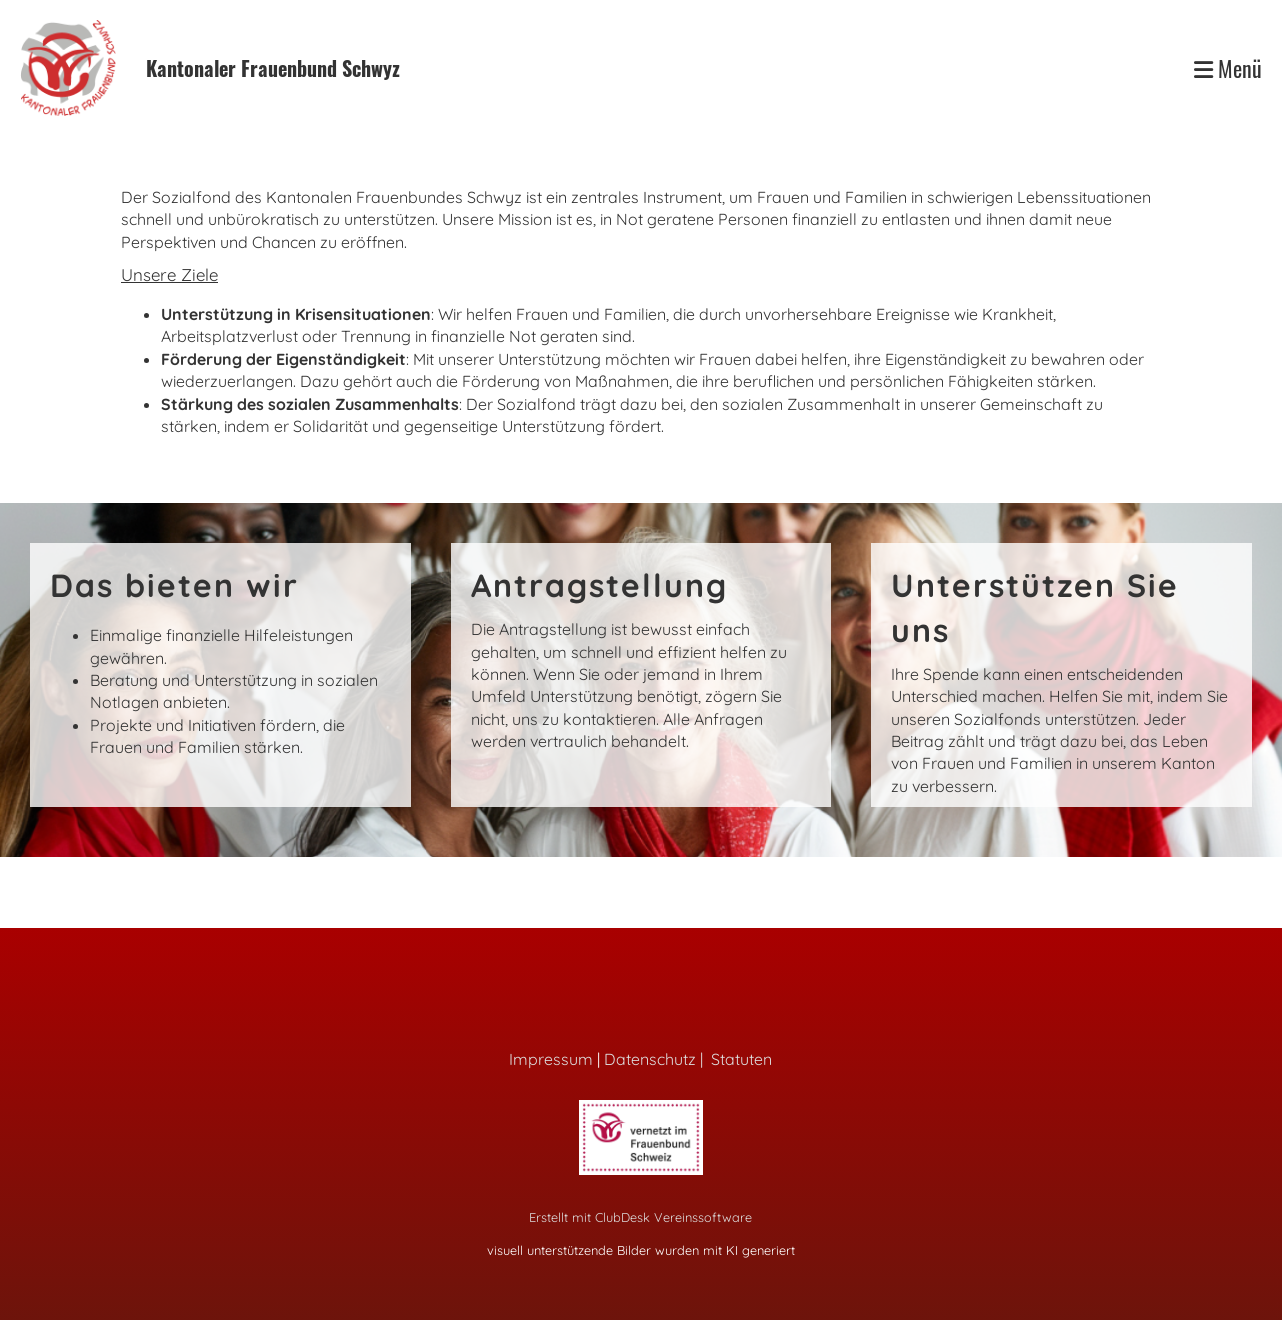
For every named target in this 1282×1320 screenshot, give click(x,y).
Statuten (741, 1059)
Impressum (551, 1059)
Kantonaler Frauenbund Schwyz (273, 68)
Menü (1228, 68)
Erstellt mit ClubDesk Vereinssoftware (640, 1217)
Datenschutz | (657, 1059)
